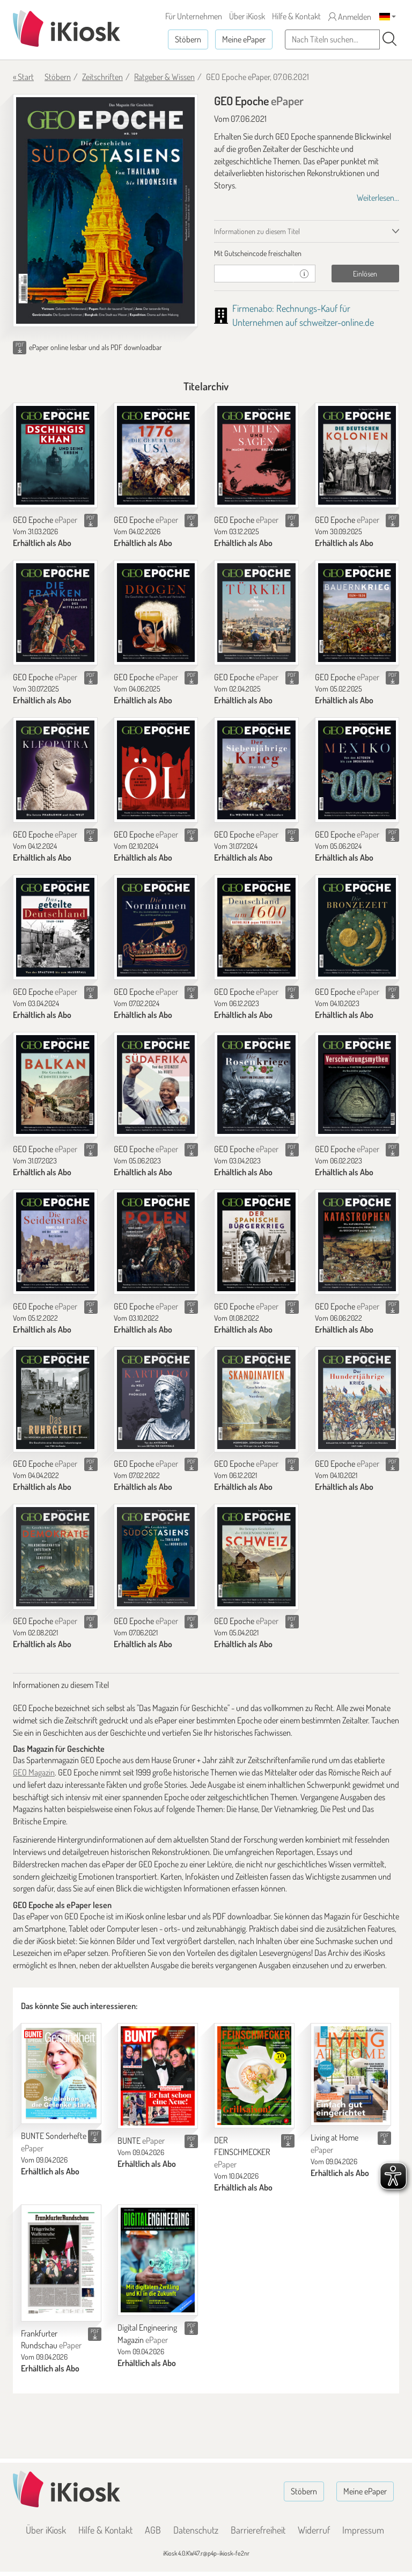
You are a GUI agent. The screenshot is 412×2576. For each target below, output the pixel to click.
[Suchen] (389, 39)
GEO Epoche (45, 519)
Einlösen (365, 273)
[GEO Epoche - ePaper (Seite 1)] (105, 210)
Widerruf (314, 2530)
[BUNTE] (157, 2076)
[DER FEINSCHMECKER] (254, 2075)
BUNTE (141, 2140)
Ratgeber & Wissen (164, 76)
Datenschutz (195, 2530)
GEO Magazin (34, 1772)
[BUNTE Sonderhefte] (61, 2073)
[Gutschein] (253, 273)
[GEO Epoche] (55, 455)
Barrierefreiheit (258, 2530)
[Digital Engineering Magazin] (157, 2260)
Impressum (363, 2530)
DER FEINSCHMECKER (242, 2152)
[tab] (306, 253)
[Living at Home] (351, 2074)
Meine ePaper (244, 39)
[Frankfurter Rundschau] (61, 2263)
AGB (153, 2530)
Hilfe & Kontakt (296, 16)
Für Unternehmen (193, 16)
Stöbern (188, 39)
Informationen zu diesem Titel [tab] (257, 231)
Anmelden (349, 16)
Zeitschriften (102, 76)
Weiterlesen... (378, 197)
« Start (23, 76)
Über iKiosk (247, 16)
